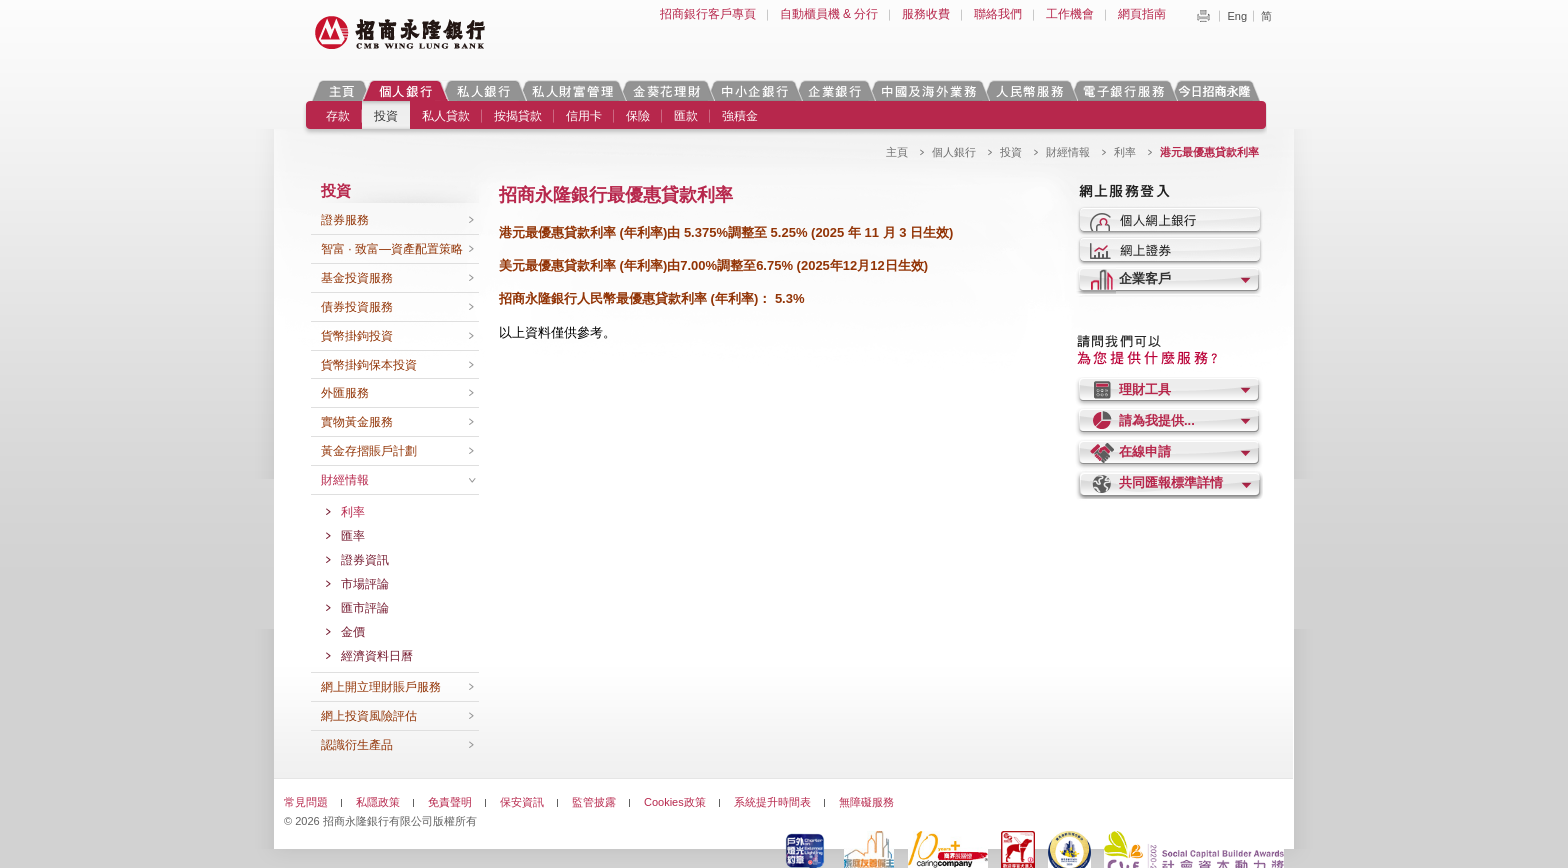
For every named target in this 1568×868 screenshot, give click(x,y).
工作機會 (1070, 14)
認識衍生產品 (357, 745)
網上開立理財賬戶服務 (381, 687)
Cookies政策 (675, 802)
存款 (338, 116)
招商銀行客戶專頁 (708, 14)
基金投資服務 (357, 278)
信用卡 (584, 116)
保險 (638, 116)
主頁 (341, 90)
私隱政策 (378, 802)
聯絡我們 (998, 14)
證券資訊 (365, 560)
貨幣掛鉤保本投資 (369, 365)
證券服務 (345, 220)
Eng (1237, 16)
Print (1203, 16)
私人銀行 (483, 90)
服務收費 (926, 14)
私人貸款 (446, 116)
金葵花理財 (666, 90)
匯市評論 (365, 608)
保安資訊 (522, 802)
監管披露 (594, 802)
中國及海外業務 (928, 90)
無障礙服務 (866, 802)
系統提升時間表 (772, 802)
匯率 (353, 536)
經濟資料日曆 (377, 656)
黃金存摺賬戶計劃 (369, 451)
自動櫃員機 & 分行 (829, 14)
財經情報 (1068, 152)
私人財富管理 (572, 90)
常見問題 (306, 802)
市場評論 (365, 584)
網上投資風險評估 (369, 716)
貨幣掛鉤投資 (357, 336)
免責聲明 (450, 802)
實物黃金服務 (357, 422)
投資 (386, 116)
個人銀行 (405, 90)
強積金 (740, 116)
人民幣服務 (1029, 90)
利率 (1125, 152)
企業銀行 (834, 90)
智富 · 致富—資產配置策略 (392, 249)
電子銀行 (1123, 90)
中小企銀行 (754, 90)
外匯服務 (345, 393)
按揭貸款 (518, 116)
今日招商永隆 (1218, 90)
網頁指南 (1142, 14)
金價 (353, 632)
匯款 (686, 116)
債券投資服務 (357, 307)
